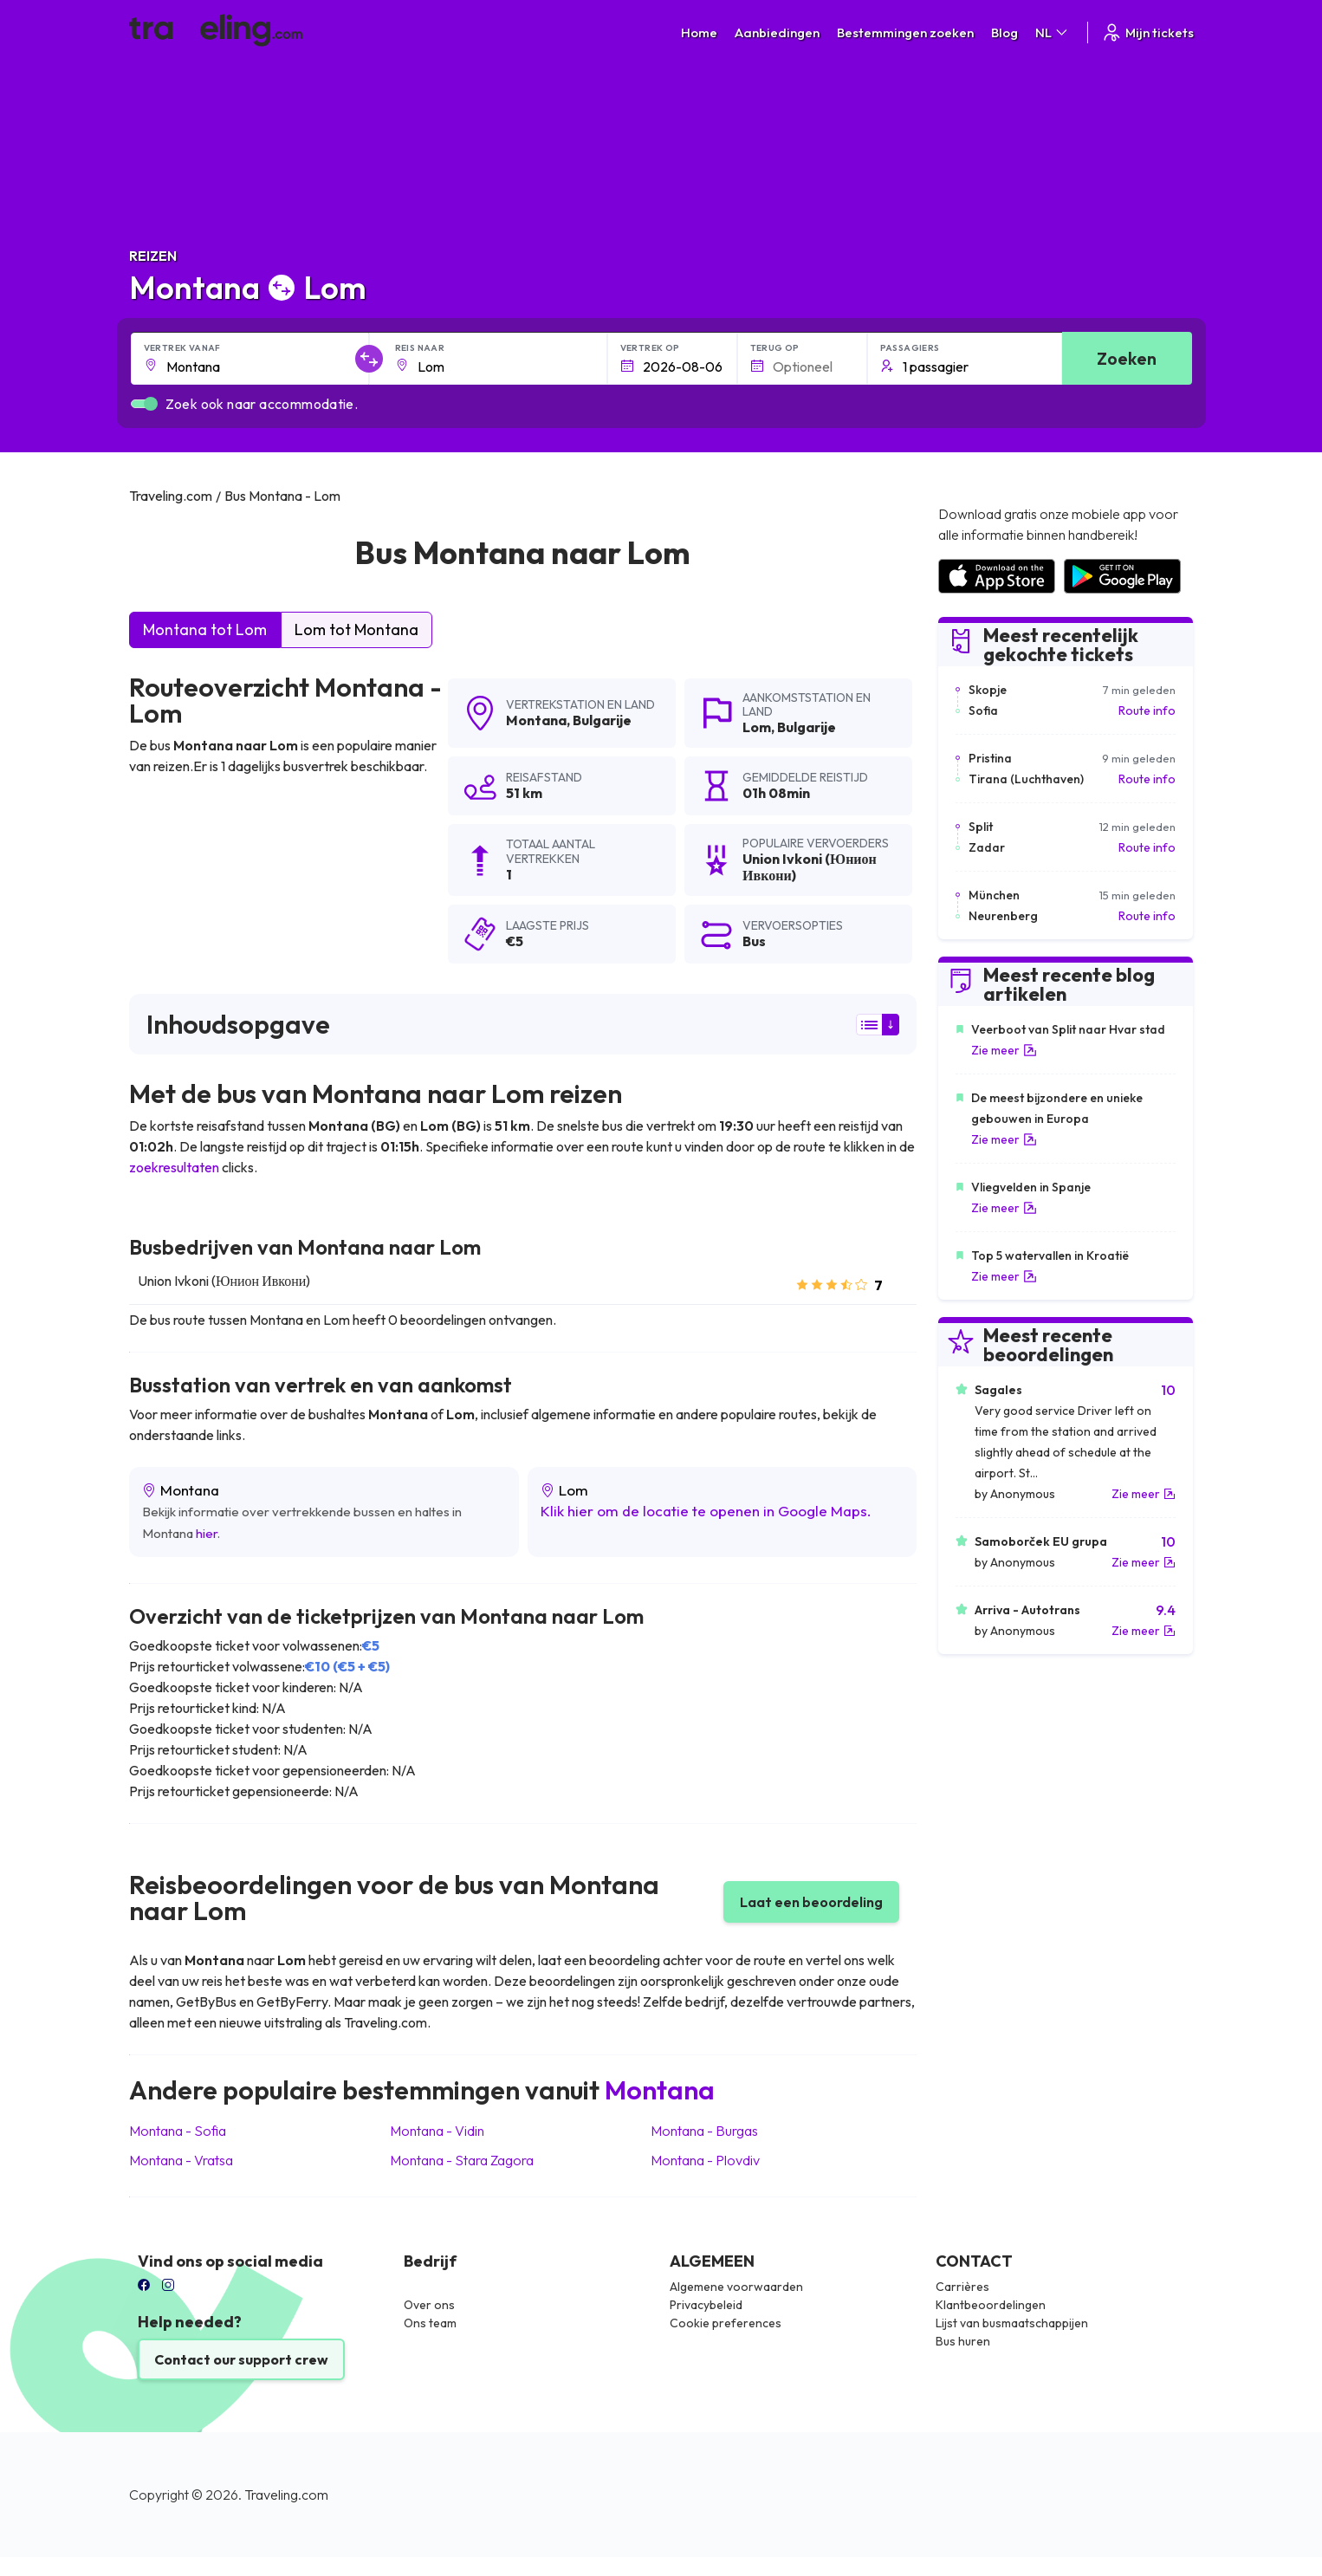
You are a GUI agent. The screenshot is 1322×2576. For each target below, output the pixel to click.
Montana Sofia (177, 2130)
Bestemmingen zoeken (905, 32)
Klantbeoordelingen (991, 2305)
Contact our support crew (241, 2359)
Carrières (962, 2286)
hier (206, 1533)
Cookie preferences (725, 2323)
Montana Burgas (704, 2130)
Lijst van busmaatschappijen (1012, 2323)
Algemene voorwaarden (736, 2286)
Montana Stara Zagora (462, 2160)
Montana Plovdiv (705, 2160)
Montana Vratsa (181, 2160)
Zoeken (1127, 358)
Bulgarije (602, 720)
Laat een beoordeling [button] (811, 1902)
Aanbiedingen (777, 32)
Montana (536, 720)
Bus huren (963, 2341)
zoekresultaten (174, 1167)
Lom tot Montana (356, 629)
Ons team (430, 2323)
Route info (1147, 710)
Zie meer (1004, 1050)
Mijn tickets (1147, 32)
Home (699, 32)
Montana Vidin (437, 2130)
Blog (1004, 32)
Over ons (429, 2305)
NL (1052, 32)
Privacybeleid (706, 2305)
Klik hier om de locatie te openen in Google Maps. (705, 1511)
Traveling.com (286, 2494)
